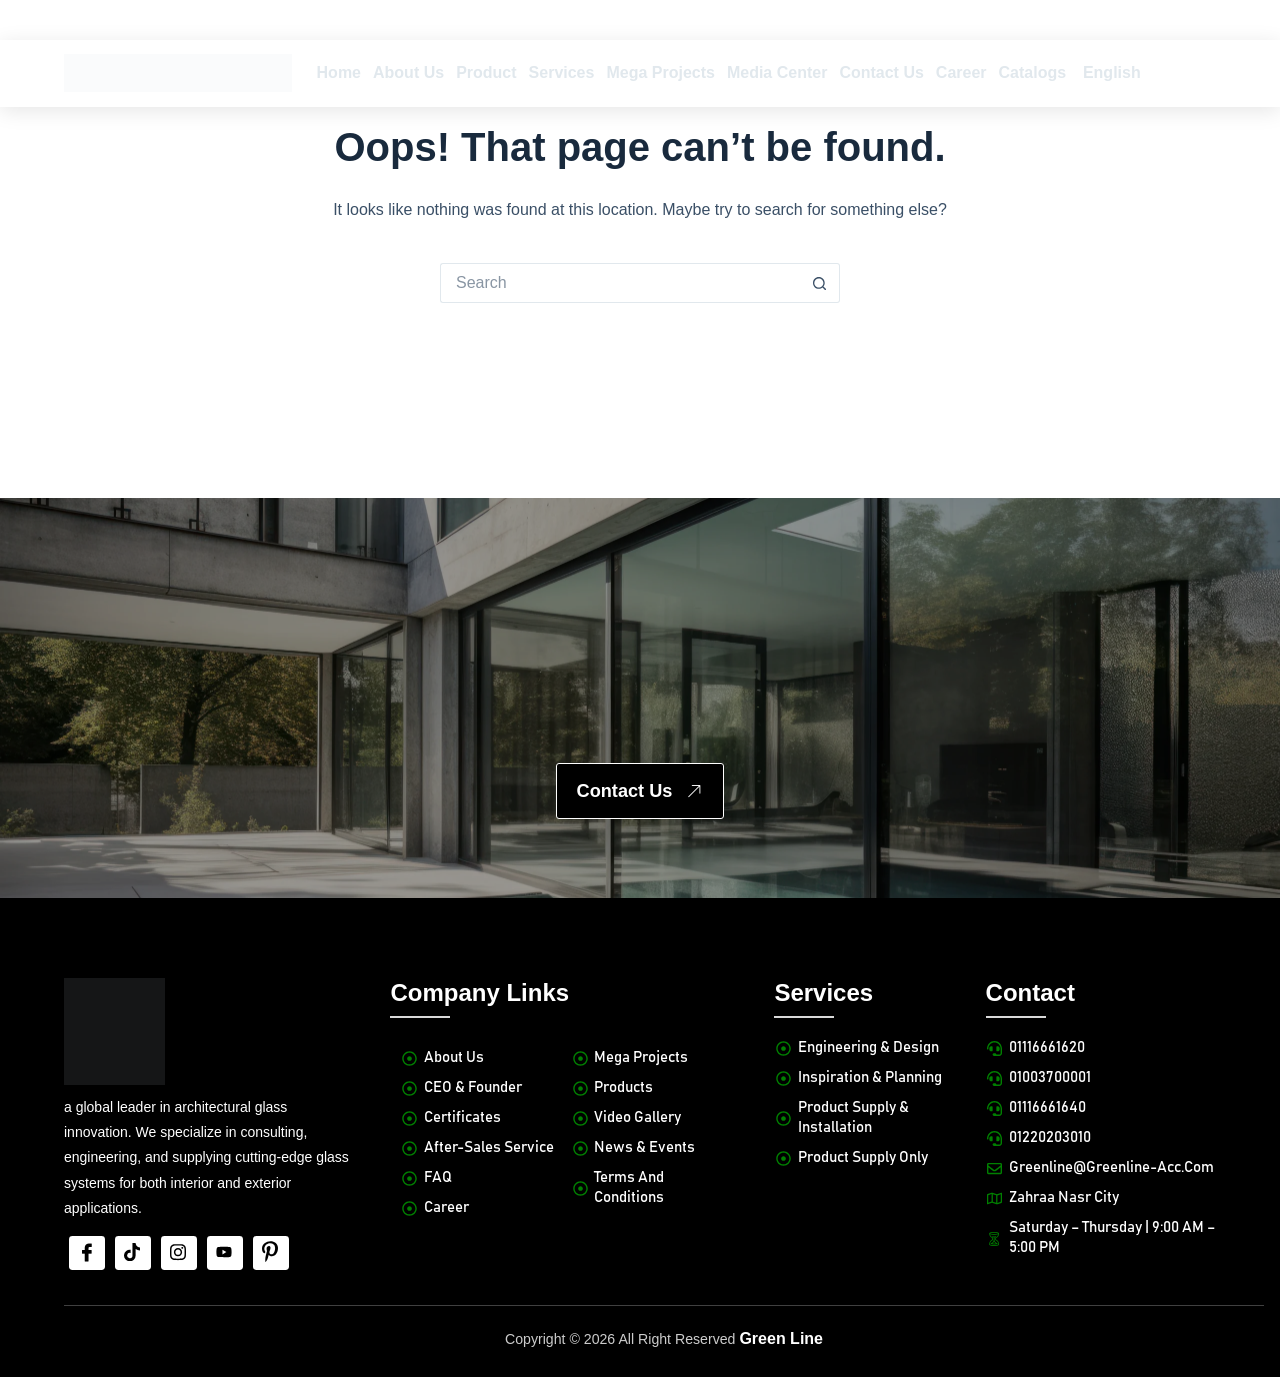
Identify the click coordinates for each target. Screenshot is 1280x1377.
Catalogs (1033, 72)
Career (961, 72)
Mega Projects (660, 72)
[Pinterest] (271, 1178)
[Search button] (820, 283)
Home (339, 72)
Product (486, 72)
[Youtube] (225, 1178)
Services (562, 72)
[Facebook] (87, 1178)
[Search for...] (620, 283)
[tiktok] (133, 1178)
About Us (408, 72)
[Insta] (179, 1178)
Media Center (777, 72)
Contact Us (881, 72)
